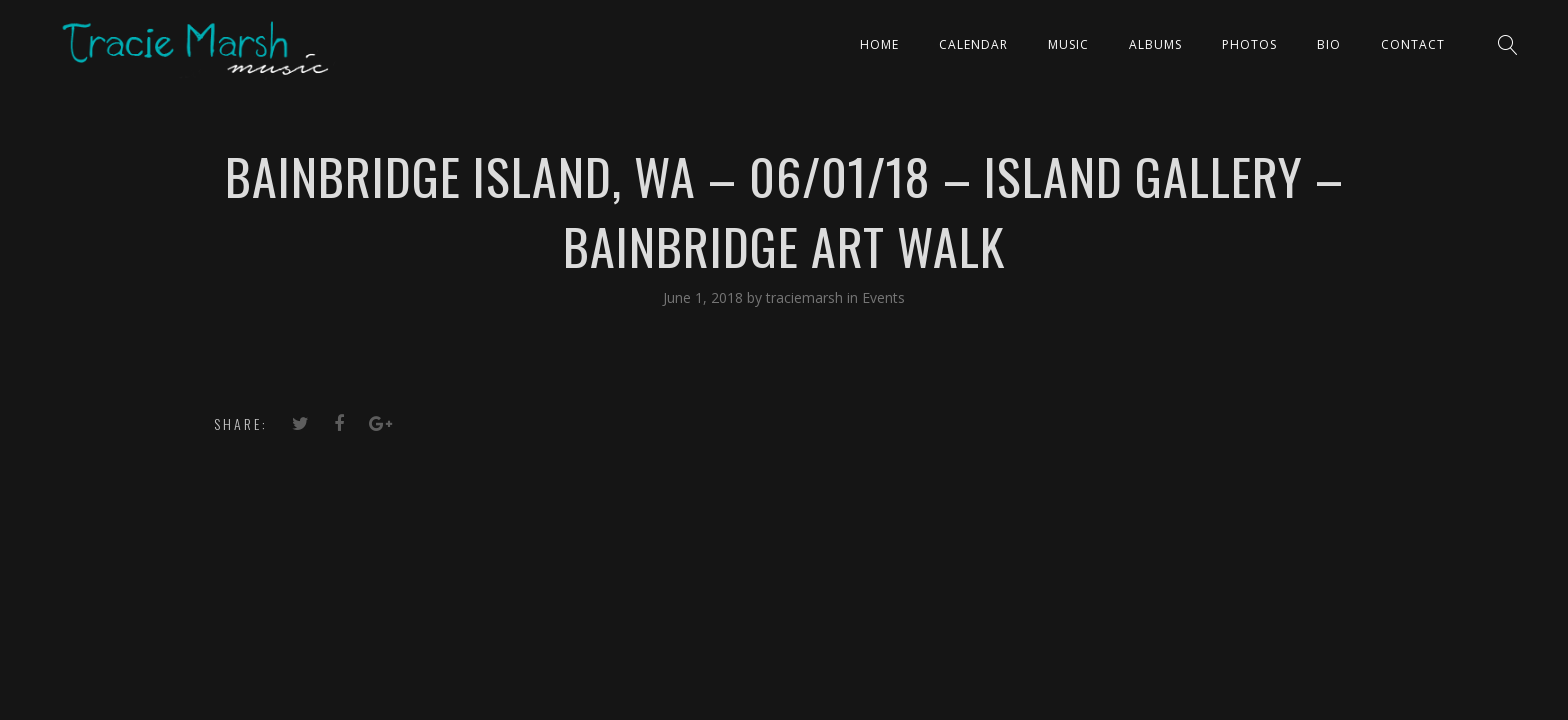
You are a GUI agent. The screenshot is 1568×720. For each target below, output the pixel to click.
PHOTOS (1249, 44)
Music (1068, 44)
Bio (1329, 44)
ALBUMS (1155, 44)
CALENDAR (973, 44)
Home (879, 44)
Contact (1413, 44)
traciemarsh (806, 297)
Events (883, 297)
